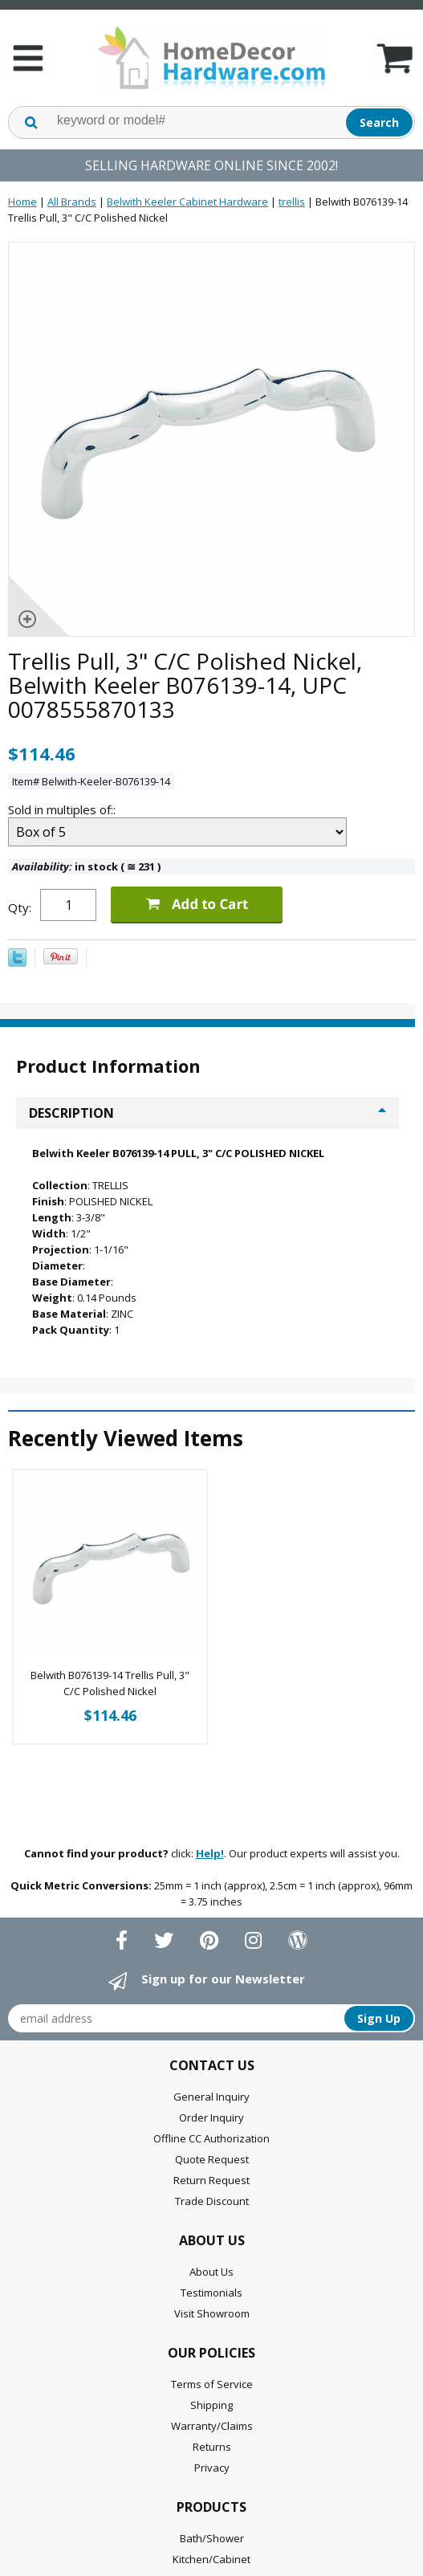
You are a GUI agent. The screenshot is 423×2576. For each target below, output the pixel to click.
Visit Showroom (212, 2313)
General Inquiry (211, 2096)
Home (22, 201)
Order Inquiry (211, 2117)
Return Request (211, 2180)
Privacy (212, 2467)
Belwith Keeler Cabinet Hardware (187, 201)
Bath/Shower (212, 2538)
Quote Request (212, 2159)
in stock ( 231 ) (86, 866)
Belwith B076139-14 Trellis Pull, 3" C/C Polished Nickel (110, 1683)
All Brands (71, 201)
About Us (211, 2271)
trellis (292, 201)
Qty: (19, 907)
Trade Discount (212, 2201)
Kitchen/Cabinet (211, 2559)
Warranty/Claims (212, 2426)
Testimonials (211, 2292)
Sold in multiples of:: (63, 809)
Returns (212, 2446)
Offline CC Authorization (211, 2138)
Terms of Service (212, 2384)
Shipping (211, 2405)
